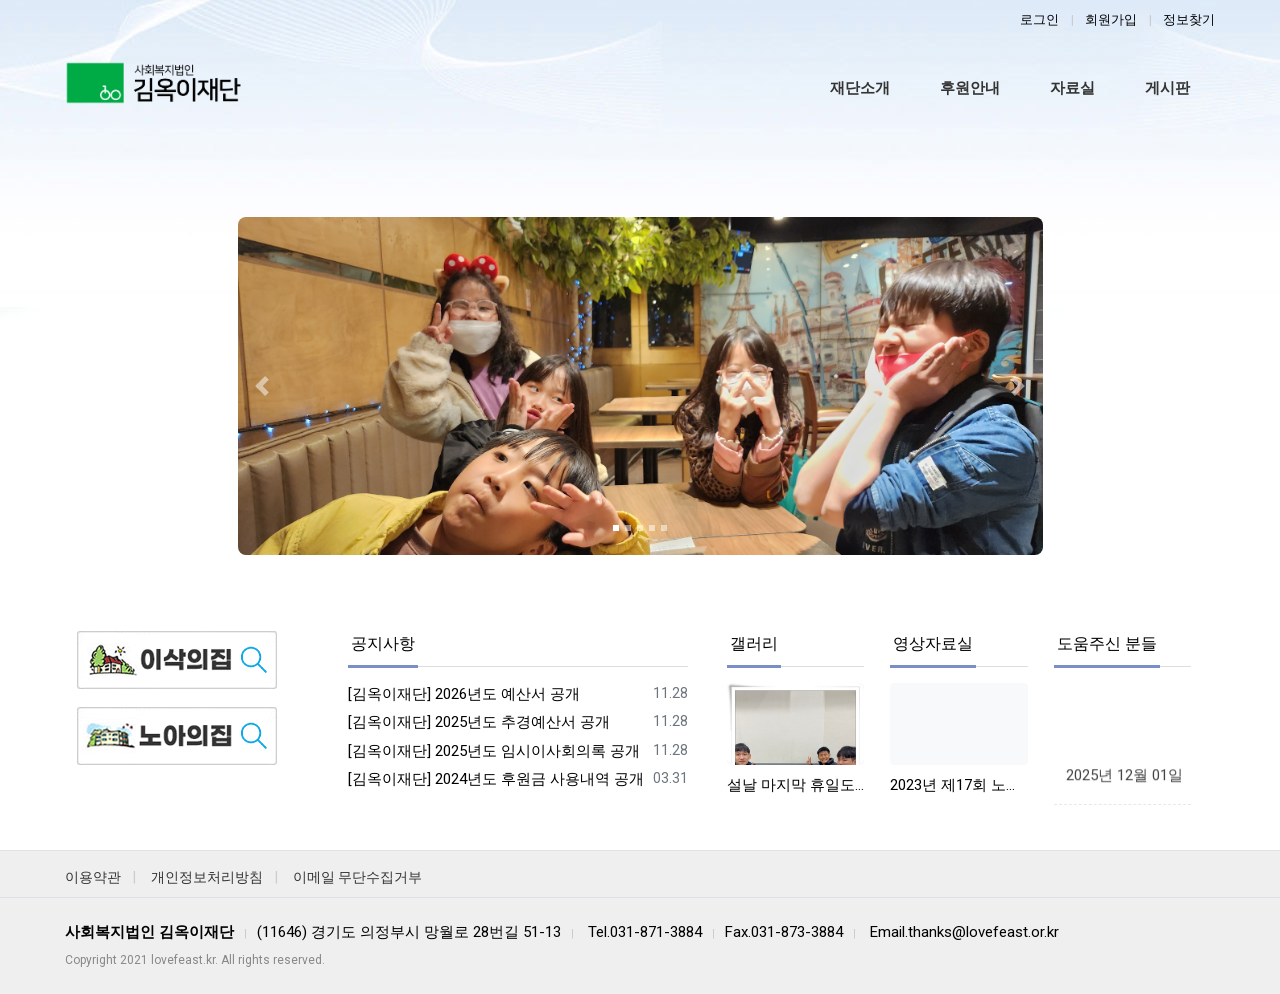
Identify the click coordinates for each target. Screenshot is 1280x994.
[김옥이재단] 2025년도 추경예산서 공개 (479, 722)
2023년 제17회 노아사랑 (958, 785)
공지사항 (383, 643)
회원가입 (1111, 19)
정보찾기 (1189, 19)
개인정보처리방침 (207, 877)
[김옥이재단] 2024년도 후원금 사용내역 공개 (496, 779)
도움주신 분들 (1107, 643)
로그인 (1039, 19)
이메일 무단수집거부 (357, 877)
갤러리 (754, 643)
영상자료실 (933, 643)
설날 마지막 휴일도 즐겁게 (795, 785)
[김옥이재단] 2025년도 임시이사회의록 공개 (494, 751)
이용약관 (93, 877)
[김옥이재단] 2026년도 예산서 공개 (464, 694)
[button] (262, 386)
